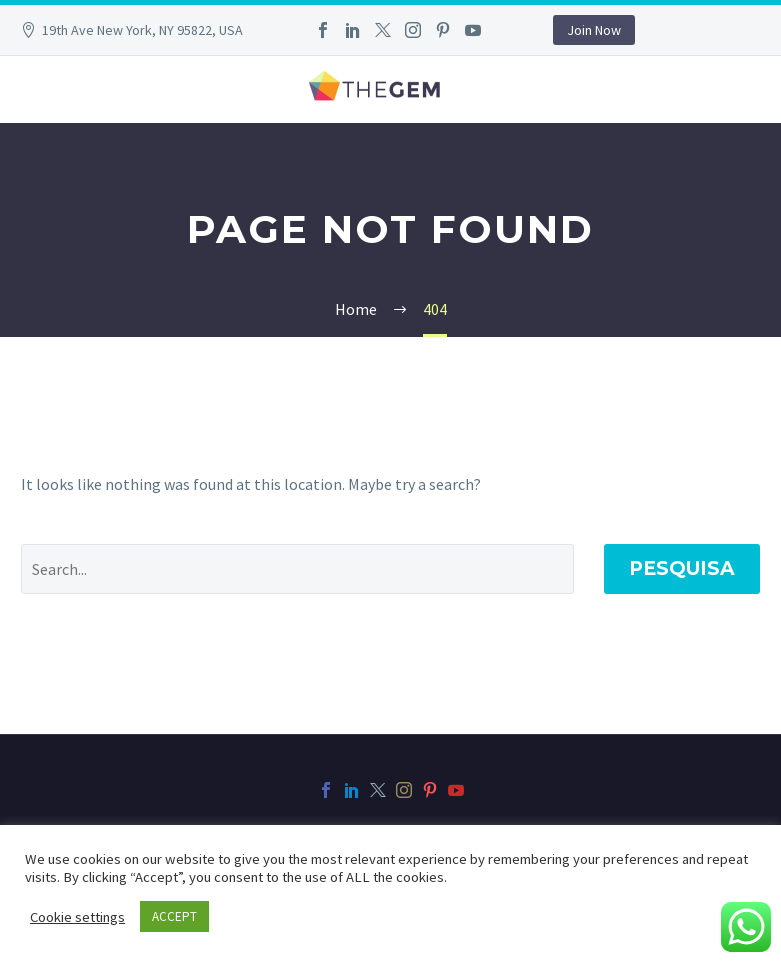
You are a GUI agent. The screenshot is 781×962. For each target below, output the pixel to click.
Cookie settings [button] (77, 917)
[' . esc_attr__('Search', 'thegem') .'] (297, 569)
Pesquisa (682, 568)
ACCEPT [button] (174, 916)
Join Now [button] (594, 30)
